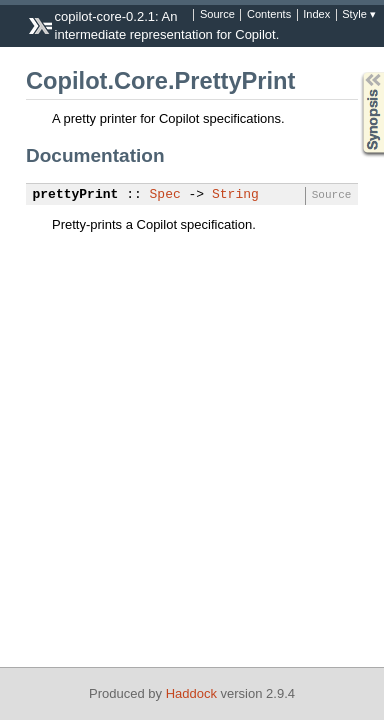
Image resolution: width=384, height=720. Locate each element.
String (235, 195)
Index (316, 15)
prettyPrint (76, 195)
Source (217, 15)
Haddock (191, 693)
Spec (165, 195)
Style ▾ (359, 15)
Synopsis (357, 72)
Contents (269, 15)
